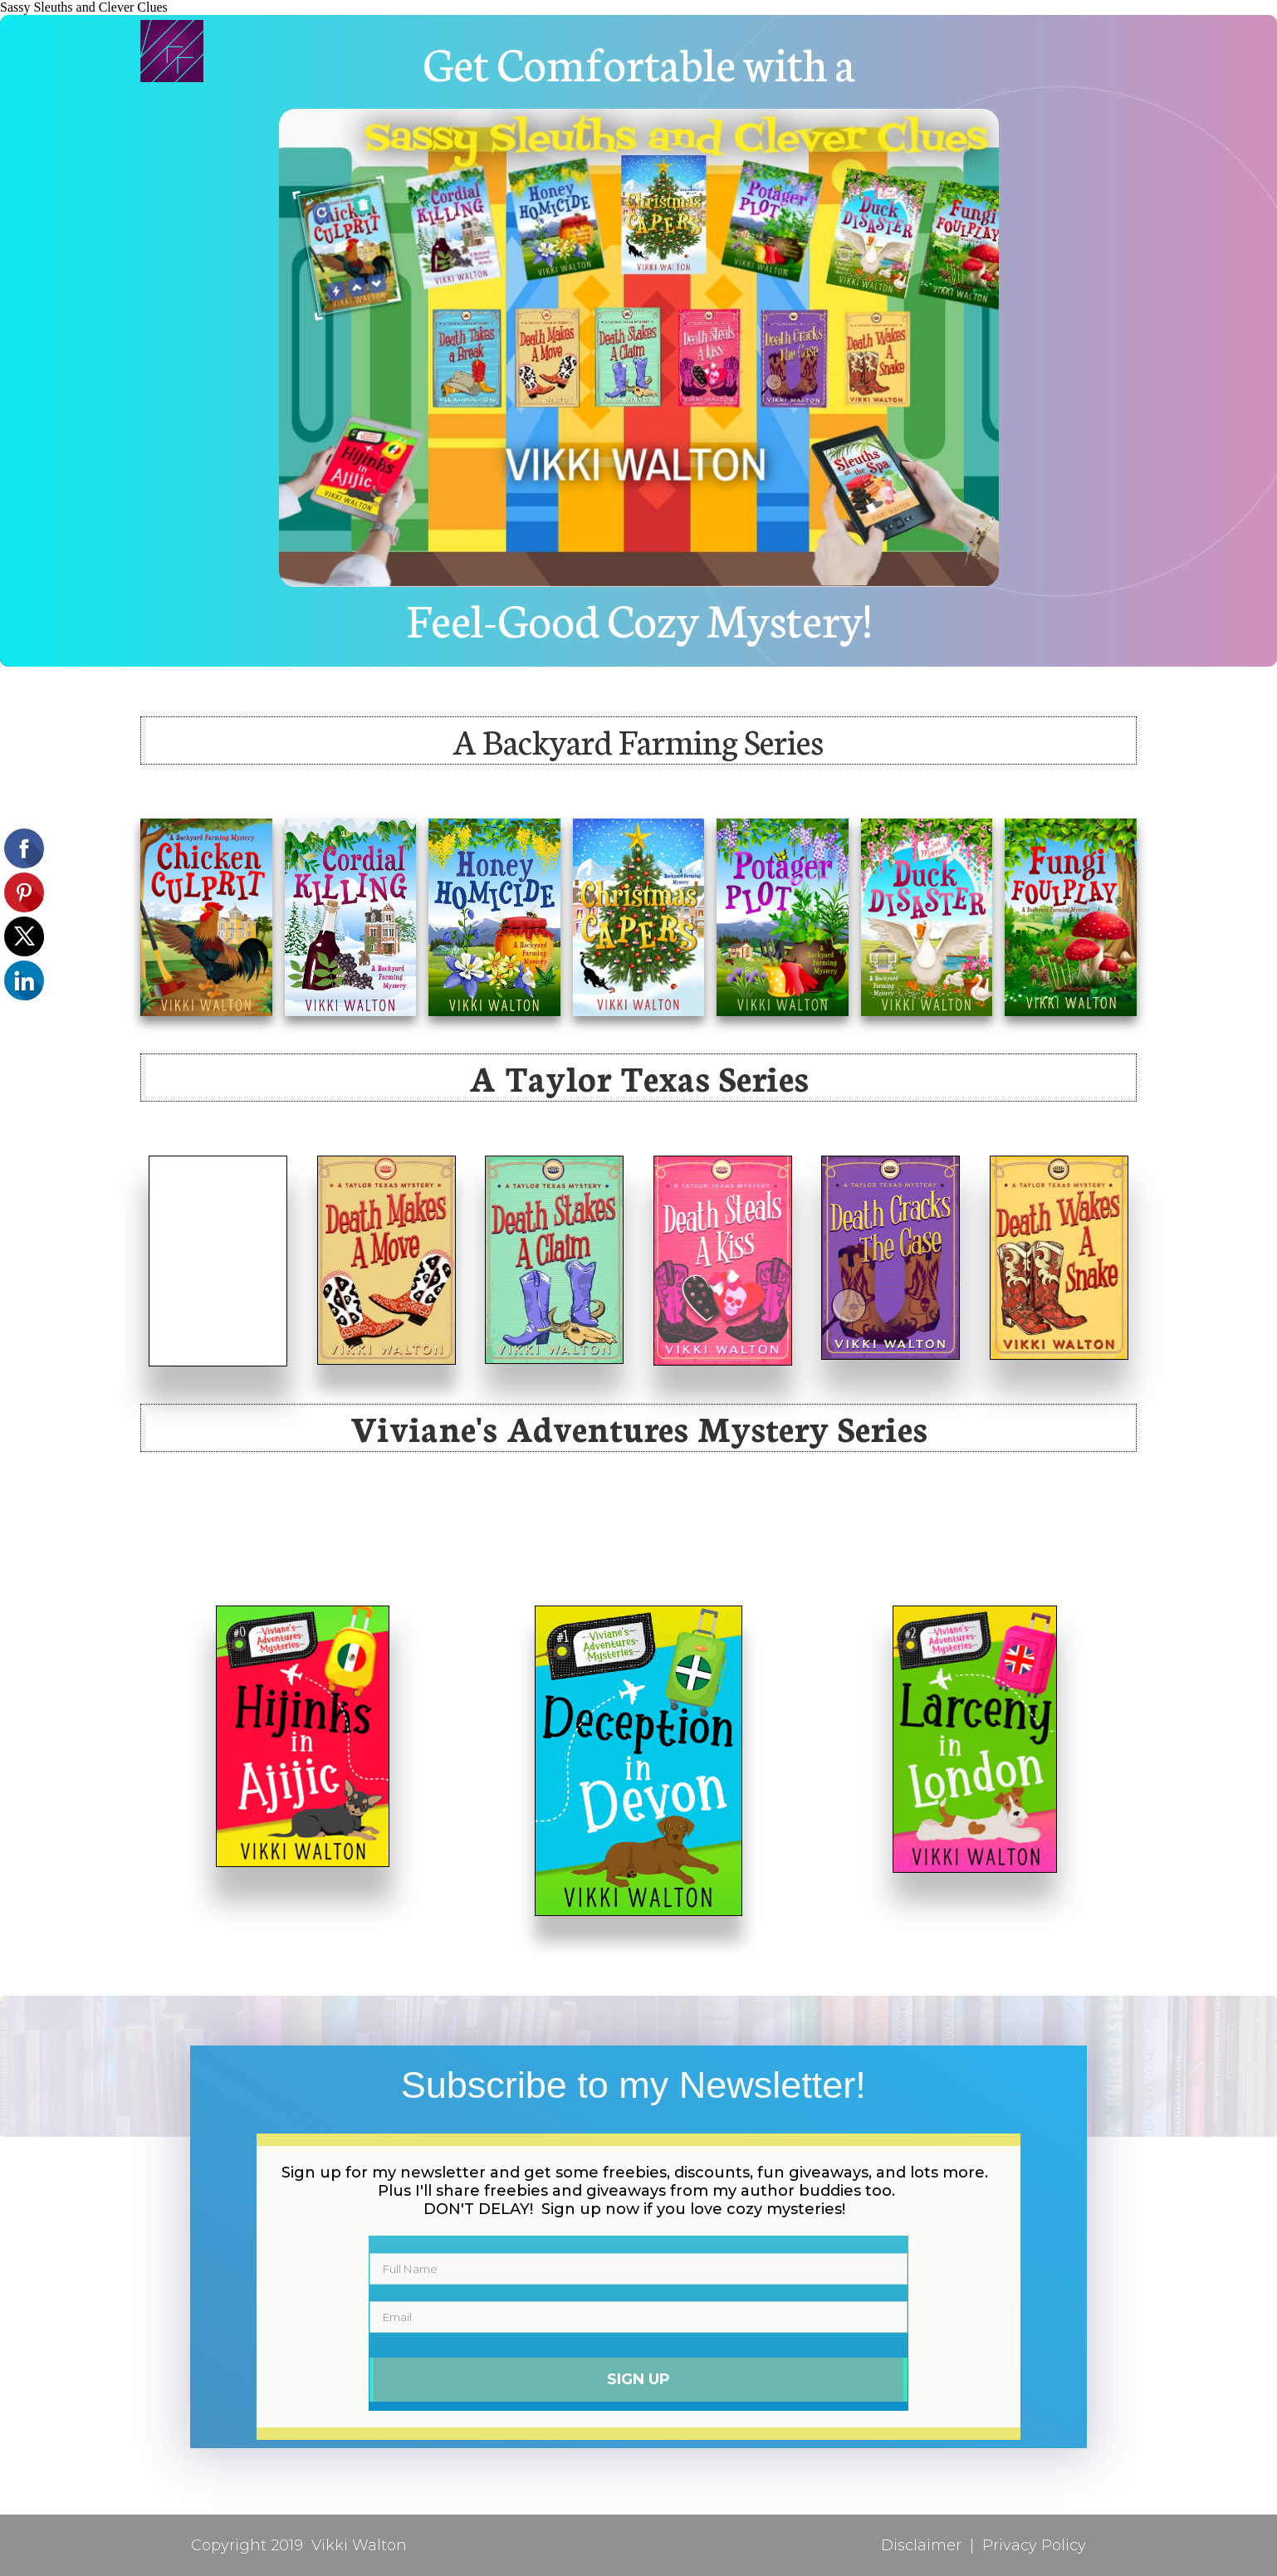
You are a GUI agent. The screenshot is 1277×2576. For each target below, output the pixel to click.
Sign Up (638, 2378)
